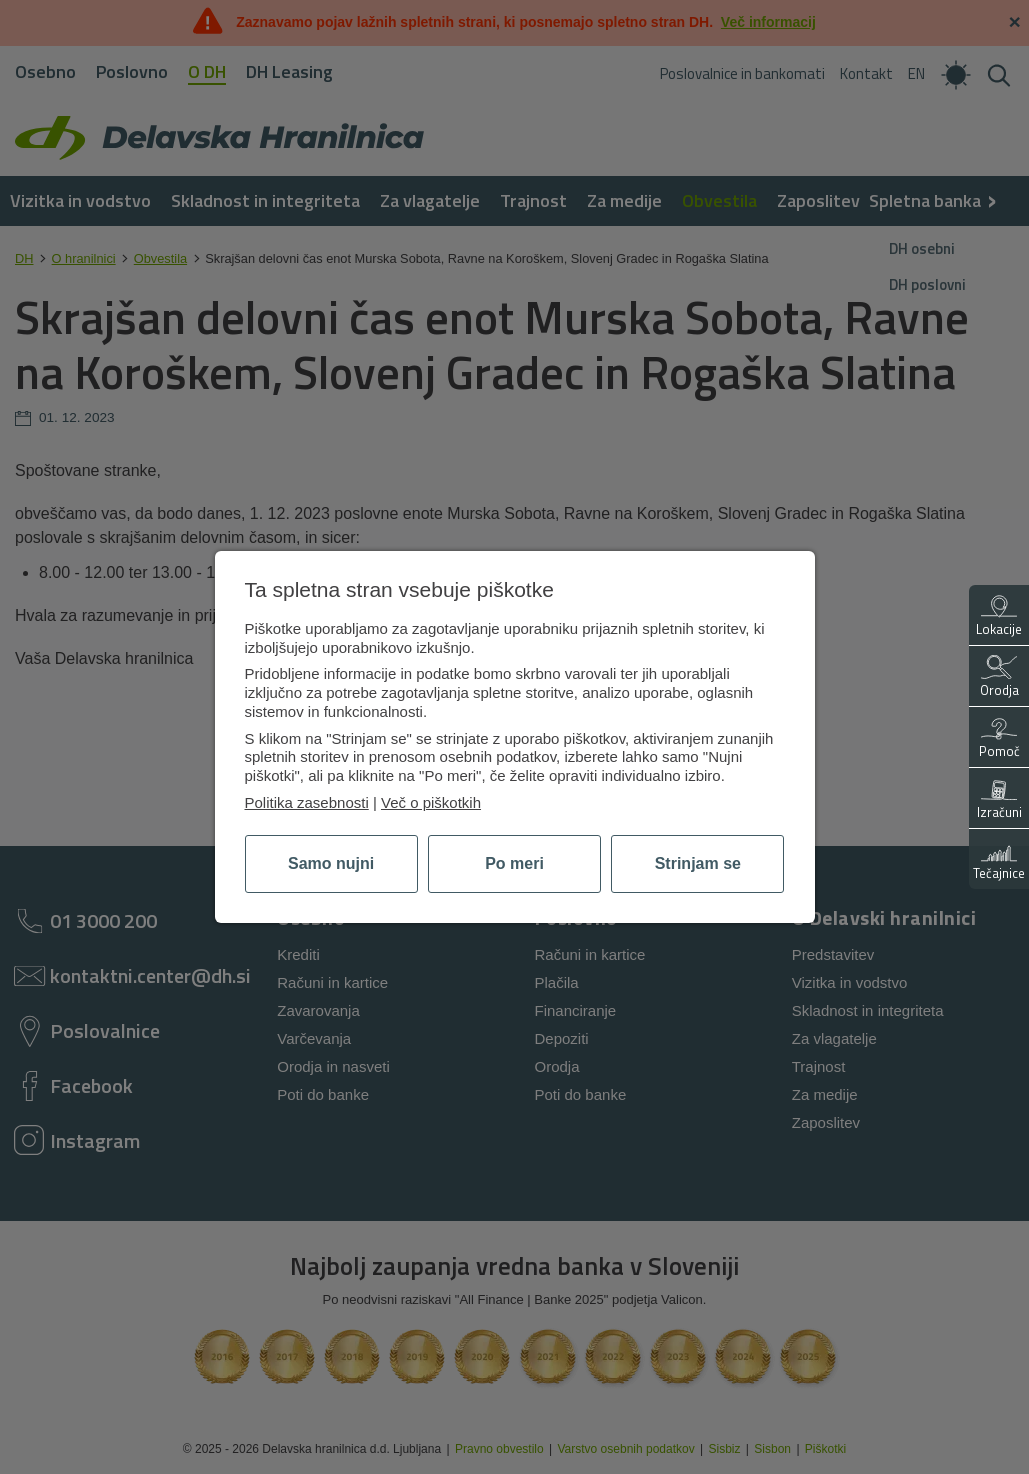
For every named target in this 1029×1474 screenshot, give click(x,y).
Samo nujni (331, 863)
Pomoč (999, 738)
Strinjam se (698, 863)
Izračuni (999, 799)
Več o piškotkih (431, 802)
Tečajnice (999, 860)
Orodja (999, 677)
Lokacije (999, 616)
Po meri (514, 863)
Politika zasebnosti (307, 802)
